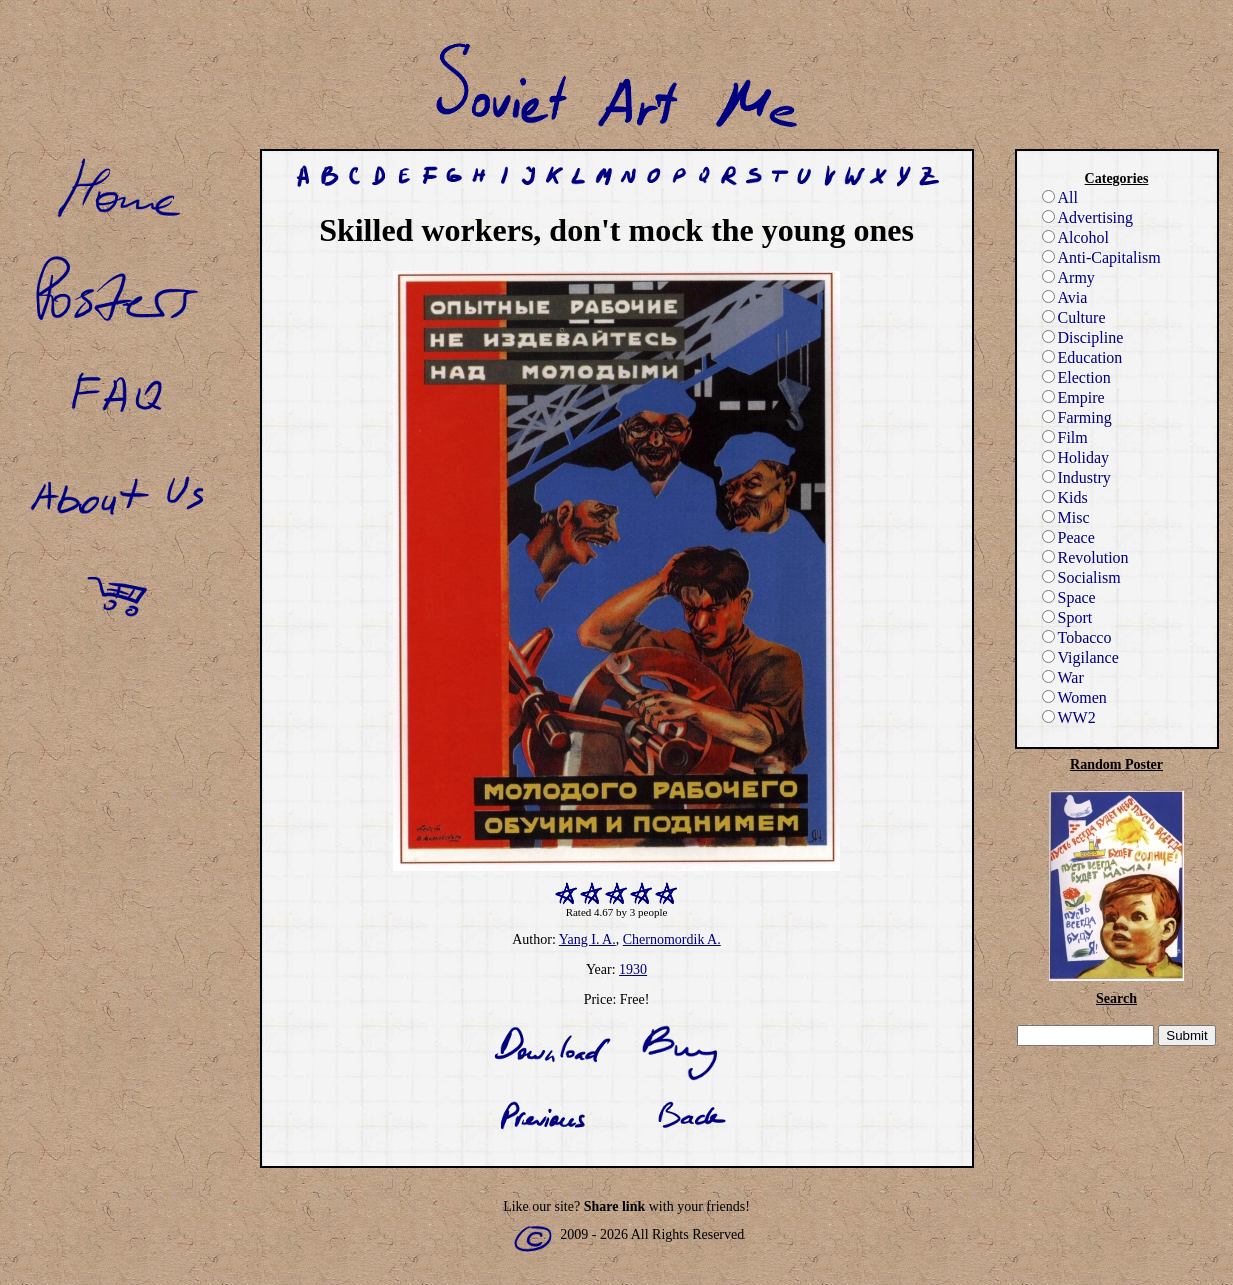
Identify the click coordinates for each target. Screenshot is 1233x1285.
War (1063, 677)
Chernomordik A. (672, 939)
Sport (1067, 617)
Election (1076, 377)
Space (1069, 597)
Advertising (1088, 217)
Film (1065, 437)
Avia (1065, 297)
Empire (1073, 397)
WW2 (1069, 717)
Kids (1065, 497)
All (1060, 197)
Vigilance (1080, 657)
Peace (1068, 537)
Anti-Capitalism (1101, 257)
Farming (1077, 417)
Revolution (1085, 557)
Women (1074, 697)
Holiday (1076, 457)
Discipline (1083, 337)
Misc (1066, 517)
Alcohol (1076, 237)
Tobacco (1077, 637)
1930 (633, 969)
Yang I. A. (587, 939)
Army (1068, 277)
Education (1082, 357)
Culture (1074, 317)
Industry (1076, 477)
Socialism (1081, 577)
